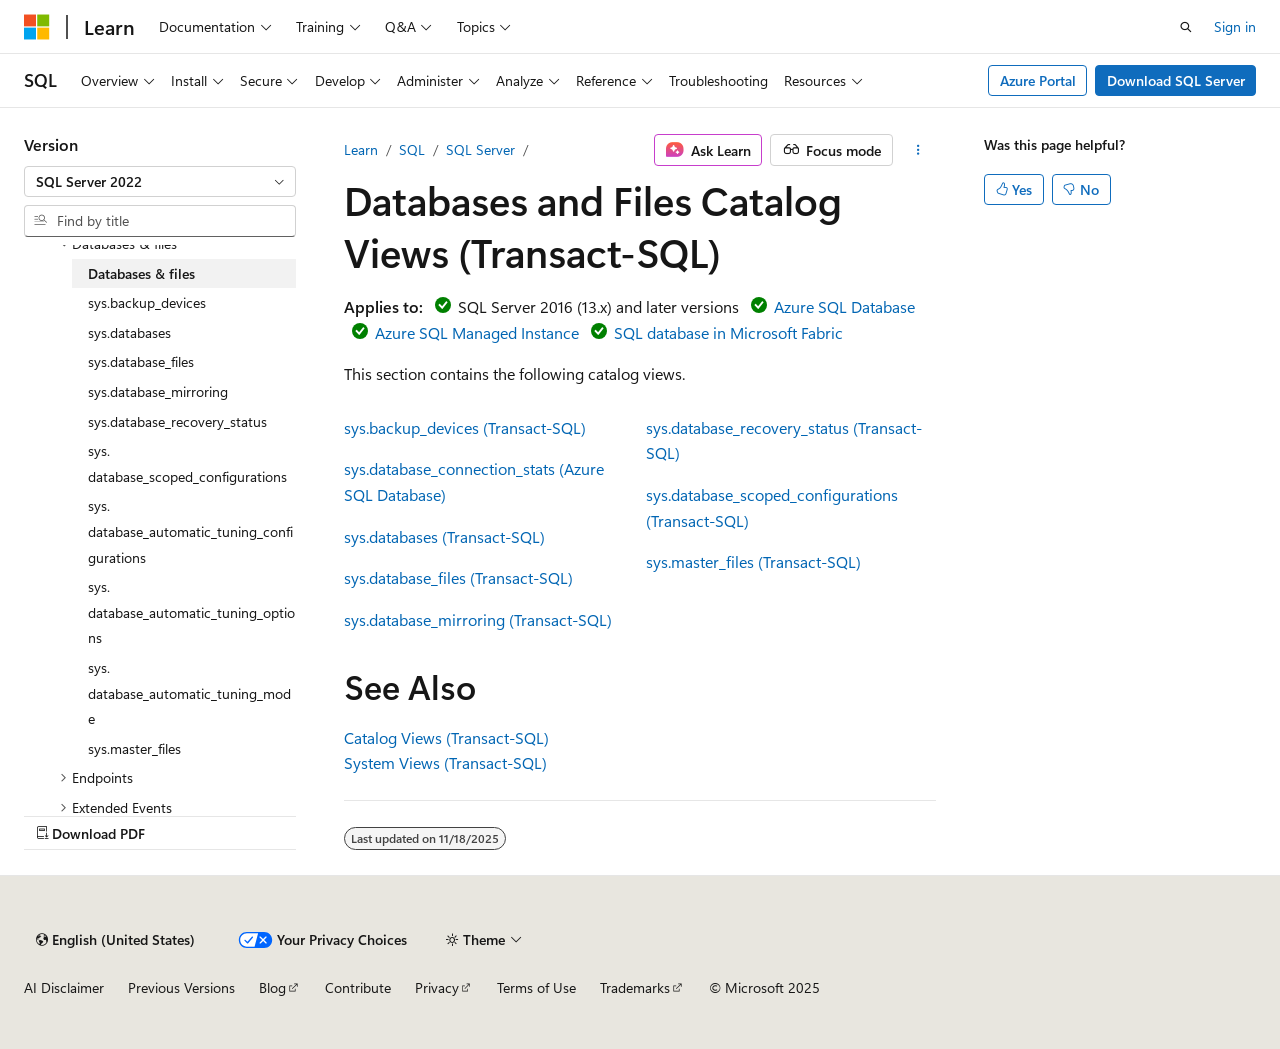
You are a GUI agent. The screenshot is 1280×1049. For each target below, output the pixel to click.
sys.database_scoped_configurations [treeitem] (187, 463)
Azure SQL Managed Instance (477, 332)
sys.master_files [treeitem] (134, 748)
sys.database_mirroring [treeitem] (158, 391)
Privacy (437, 987)
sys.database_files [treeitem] (141, 361)
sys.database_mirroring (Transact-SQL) (478, 619)
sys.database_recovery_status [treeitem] (177, 421)
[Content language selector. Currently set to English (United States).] (115, 940)
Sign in (1235, 26)
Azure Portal (1038, 80)
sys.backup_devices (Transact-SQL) (465, 427)
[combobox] (160, 182)
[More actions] (918, 150)
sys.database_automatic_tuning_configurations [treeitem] (190, 531)
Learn (361, 149)
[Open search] (1186, 27)
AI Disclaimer (64, 987)
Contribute (358, 987)
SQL (412, 149)
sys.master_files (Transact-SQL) (753, 561)
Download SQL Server (1176, 80)
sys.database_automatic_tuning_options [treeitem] (191, 612)
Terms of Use (536, 987)
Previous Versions (181, 987)
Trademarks (635, 987)
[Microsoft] (37, 27)
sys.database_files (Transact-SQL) (458, 577)
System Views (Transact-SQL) (445, 762)
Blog (272, 987)
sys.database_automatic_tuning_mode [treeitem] (189, 693)
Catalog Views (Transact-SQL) (446, 737)
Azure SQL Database (844, 306)
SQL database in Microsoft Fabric (728, 332)
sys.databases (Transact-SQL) (444, 536)
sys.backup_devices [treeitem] (147, 302)
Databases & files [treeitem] (141, 273)
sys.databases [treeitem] (129, 332)
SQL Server (480, 149)
